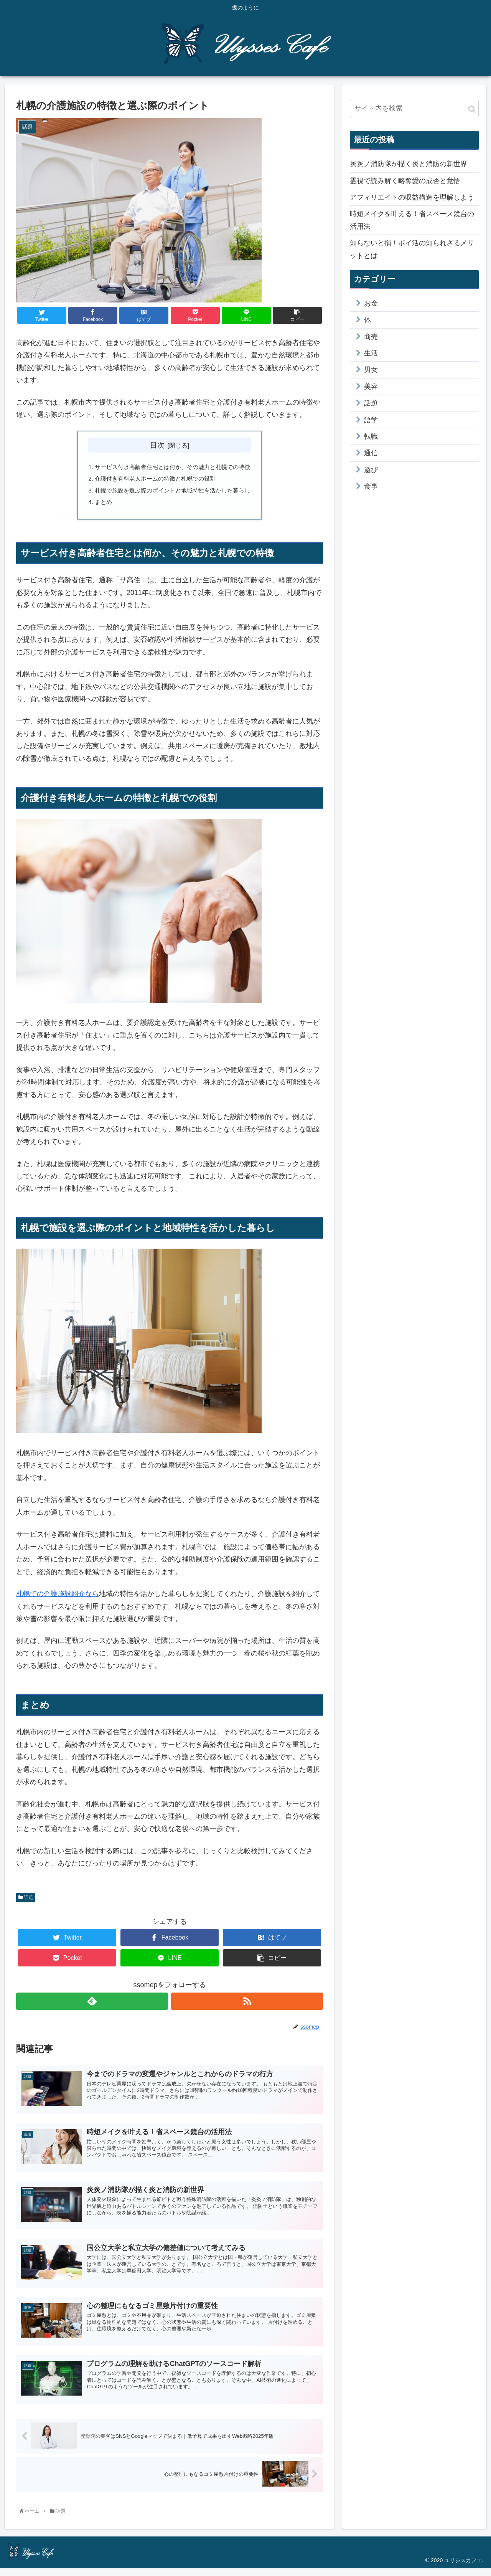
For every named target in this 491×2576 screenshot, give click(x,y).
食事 (371, 486)
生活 (371, 353)
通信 (371, 453)
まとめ (99, 505)
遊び (371, 470)
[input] (414, 108)
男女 (371, 369)
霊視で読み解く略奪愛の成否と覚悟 (405, 181)
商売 (371, 336)
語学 (371, 420)
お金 (371, 303)
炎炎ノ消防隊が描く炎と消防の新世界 (408, 164)
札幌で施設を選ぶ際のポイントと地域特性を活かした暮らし (172, 492)
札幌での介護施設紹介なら (57, 1598)
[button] (472, 109)
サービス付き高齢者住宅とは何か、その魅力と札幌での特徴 (172, 467)
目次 (157, 445)
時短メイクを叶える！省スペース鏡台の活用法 (412, 220)
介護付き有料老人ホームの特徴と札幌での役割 (154, 480)
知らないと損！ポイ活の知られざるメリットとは (412, 249)
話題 (25, 1901)
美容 (371, 386)
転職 (371, 436)
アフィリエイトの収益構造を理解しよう (412, 197)
